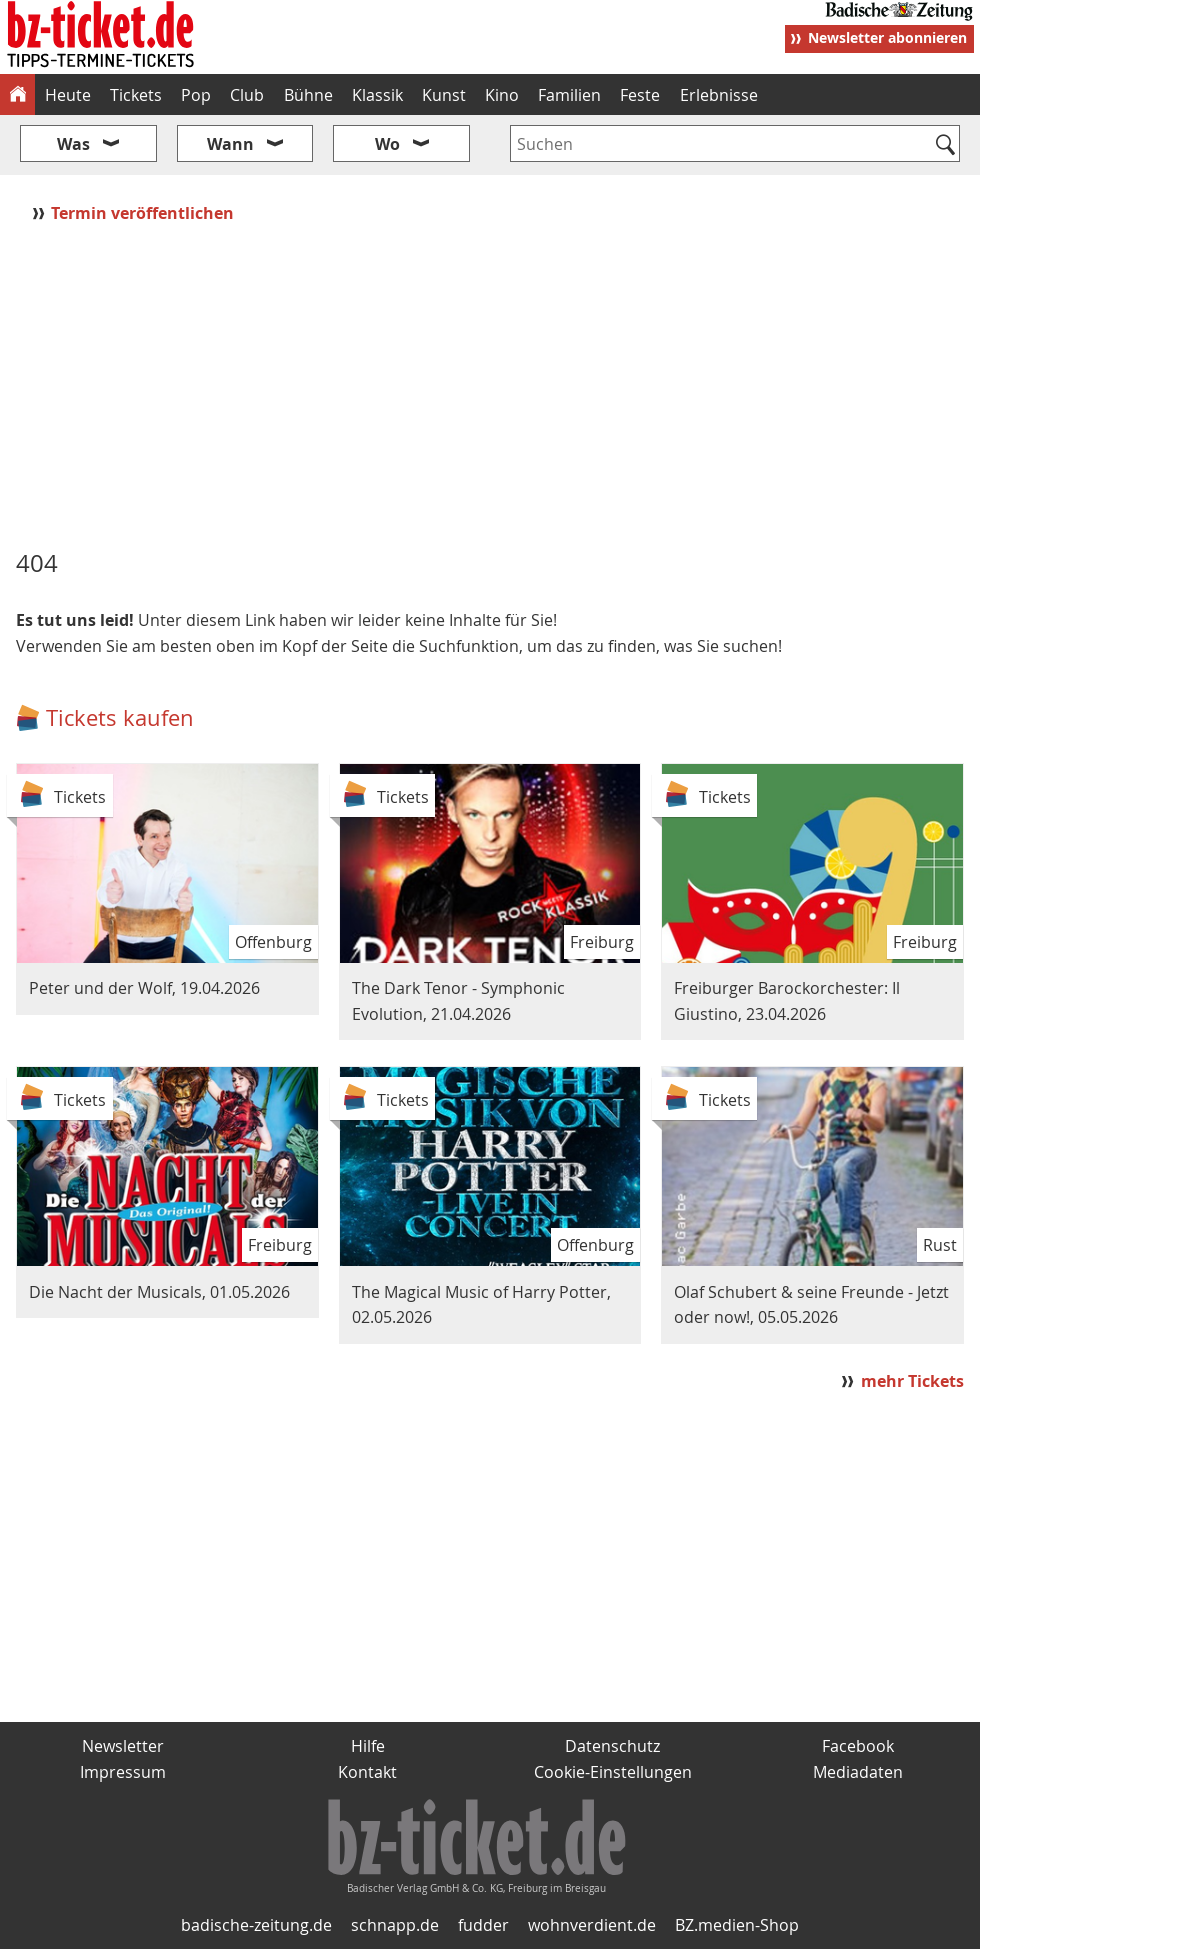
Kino (502, 95)
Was (73, 144)
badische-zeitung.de (256, 1925)
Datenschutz (612, 1746)
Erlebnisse (719, 95)
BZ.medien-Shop (737, 1925)
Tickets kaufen (120, 717)
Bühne (308, 95)
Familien (569, 95)
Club (247, 95)
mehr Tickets (912, 1381)
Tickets (136, 95)
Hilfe (368, 1746)
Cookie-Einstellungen (613, 1772)
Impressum (123, 1772)
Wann (230, 144)
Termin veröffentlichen (144, 213)
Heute (68, 95)
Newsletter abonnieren (887, 37)
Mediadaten (858, 1772)
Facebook (858, 1746)
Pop (196, 95)
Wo (387, 144)
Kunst (444, 95)
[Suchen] (945, 146)
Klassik (377, 95)
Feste (640, 95)
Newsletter (123, 1746)
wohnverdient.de (592, 1925)
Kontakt (367, 1772)
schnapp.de (395, 1925)
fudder (483, 1925)
